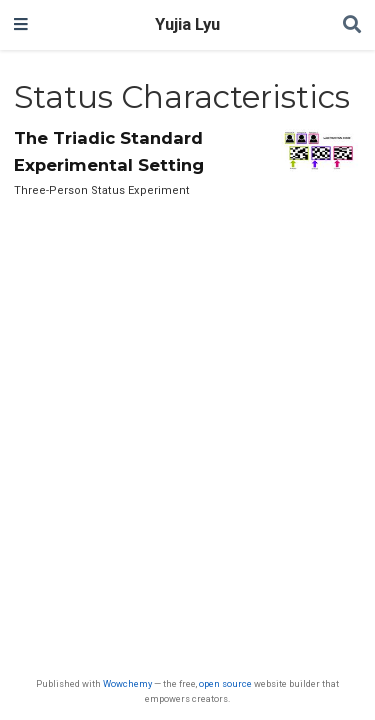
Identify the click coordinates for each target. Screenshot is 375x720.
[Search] (352, 25)
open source (225, 683)
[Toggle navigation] (21, 25)
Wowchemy (127, 683)
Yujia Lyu (187, 24)
